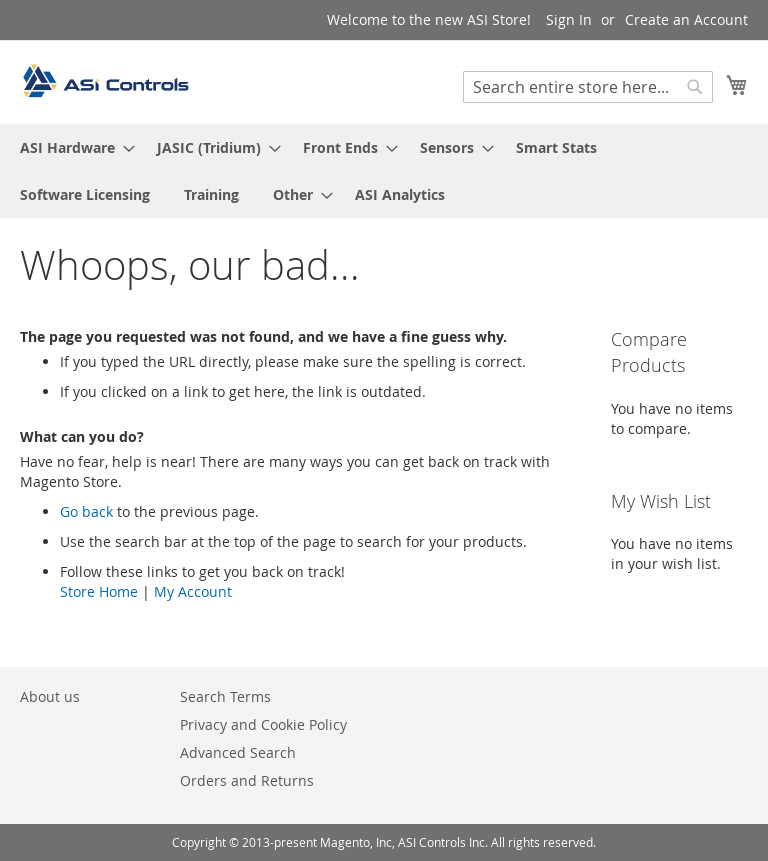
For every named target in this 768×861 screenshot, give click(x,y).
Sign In (569, 19)
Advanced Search (238, 752)
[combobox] (588, 87)
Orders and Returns (247, 780)
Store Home (99, 591)
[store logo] (105, 81)
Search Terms (225, 696)
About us (50, 696)
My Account (193, 591)
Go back (86, 511)
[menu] (384, 171)
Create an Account (686, 19)
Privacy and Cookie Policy (263, 724)
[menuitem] (71, 147)
